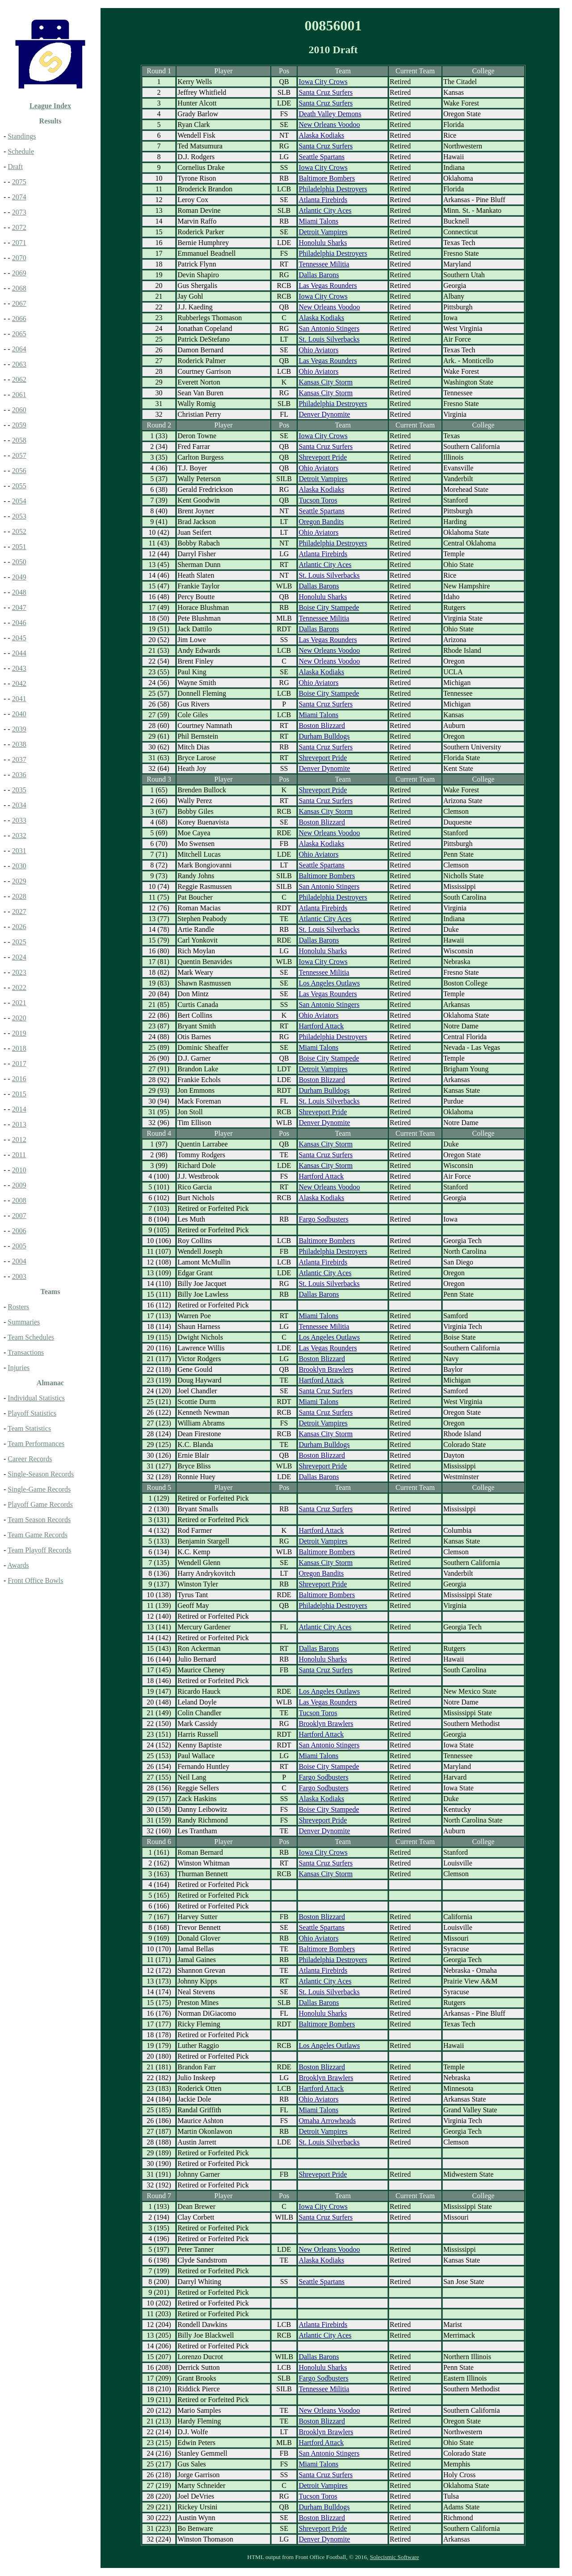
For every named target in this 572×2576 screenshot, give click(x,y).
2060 (19, 410)
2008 (19, 1200)
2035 (19, 790)
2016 (19, 1079)
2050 (19, 562)
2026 (19, 927)
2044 (19, 653)
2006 (19, 1231)
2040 (19, 714)
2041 (19, 698)
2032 (19, 835)
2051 (19, 546)
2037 (19, 759)
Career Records (30, 1459)
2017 (19, 1063)
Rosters (18, 1307)
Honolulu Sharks (323, 242)
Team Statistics (29, 1428)
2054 (19, 501)
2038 (19, 744)
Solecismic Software (394, 2557)
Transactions (26, 1352)
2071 (19, 242)
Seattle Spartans (322, 157)
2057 (19, 455)
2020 (19, 1018)
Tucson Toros (318, 500)
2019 (19, 1033)
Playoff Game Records (40, 1504)
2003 (19, 1276)
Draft (15, 166)
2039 (19, 729)
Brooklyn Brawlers (326, 1369)
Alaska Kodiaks (321, 135)
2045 (19, 638)
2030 (19, 866)
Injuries (18, 1367)
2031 (19, 850)
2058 (19, 440)
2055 (19, 486)
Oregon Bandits (321, 521)
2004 (19, 1261)
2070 (19, 258)
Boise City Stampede (329, 607)
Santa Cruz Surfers (326, 92)
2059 (19, 425)
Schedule (21, 151)
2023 (19, 972)
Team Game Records (37, 1535)
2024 (19, 957)
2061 (19, 394)
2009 (19, 1185)
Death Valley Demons (330, 114)
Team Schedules (31, 1337)
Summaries (24, 1322)
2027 (19, 911)
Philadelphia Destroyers (333, 189)
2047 (19, 607)
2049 (19, 577)
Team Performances (36, 1443)
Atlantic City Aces (325, 210)
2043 (19, 668)
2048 (19, 592)
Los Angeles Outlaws (329, 983)
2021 (19, 1003)
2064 (19, 349)
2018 (19, 1048)
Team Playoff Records (40, 1550)
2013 (19, 1124)
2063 (19, 364)
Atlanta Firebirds (323, 199)
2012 (19, 1139)
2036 (19, 774)
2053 (19, 516)
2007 (19, 1215)
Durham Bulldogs (324, 736)
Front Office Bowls (35, 1580)
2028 (19, 896)
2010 (19, 1170)
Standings (22, 136)
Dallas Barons (319, 275)
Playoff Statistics (32, 1413)
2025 (19, 942)
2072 (19, 227)
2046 (19, 622)
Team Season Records (39, 1519)
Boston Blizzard (322, 725)
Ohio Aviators (318, 350)
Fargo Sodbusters (323, 1219)
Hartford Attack (321, 1026)
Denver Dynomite (324, 414)
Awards (18, 1565)
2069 (19, 273)
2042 (19, 683)
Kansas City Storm (326, 382)
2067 (19, 303)
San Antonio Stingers (329, 328)
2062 (19, 379)
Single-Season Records (41, 1474)
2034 (19, 805)
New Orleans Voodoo (329, 124)
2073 (19, 212)
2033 (19, 820)
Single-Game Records (39, 1489)
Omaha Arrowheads (327, 2120)
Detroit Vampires (323, 232)
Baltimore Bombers (327, 178)
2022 (19, 987)
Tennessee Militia (324, 264)
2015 (19, 1094)
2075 (19, 182)
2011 (19, 1155)
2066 (19, 318)
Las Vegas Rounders (328, 285)
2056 (19, 470)
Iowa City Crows (323, 81)
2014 (19, 1109)
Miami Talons (318, 221)
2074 (19, 197)
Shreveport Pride (323, 457)
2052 (19, 531)
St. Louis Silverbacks (329, 339)
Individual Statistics (36, 1398)
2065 (19, 334)
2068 (19, 288)
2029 (19, 881)
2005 (19, 1246)
